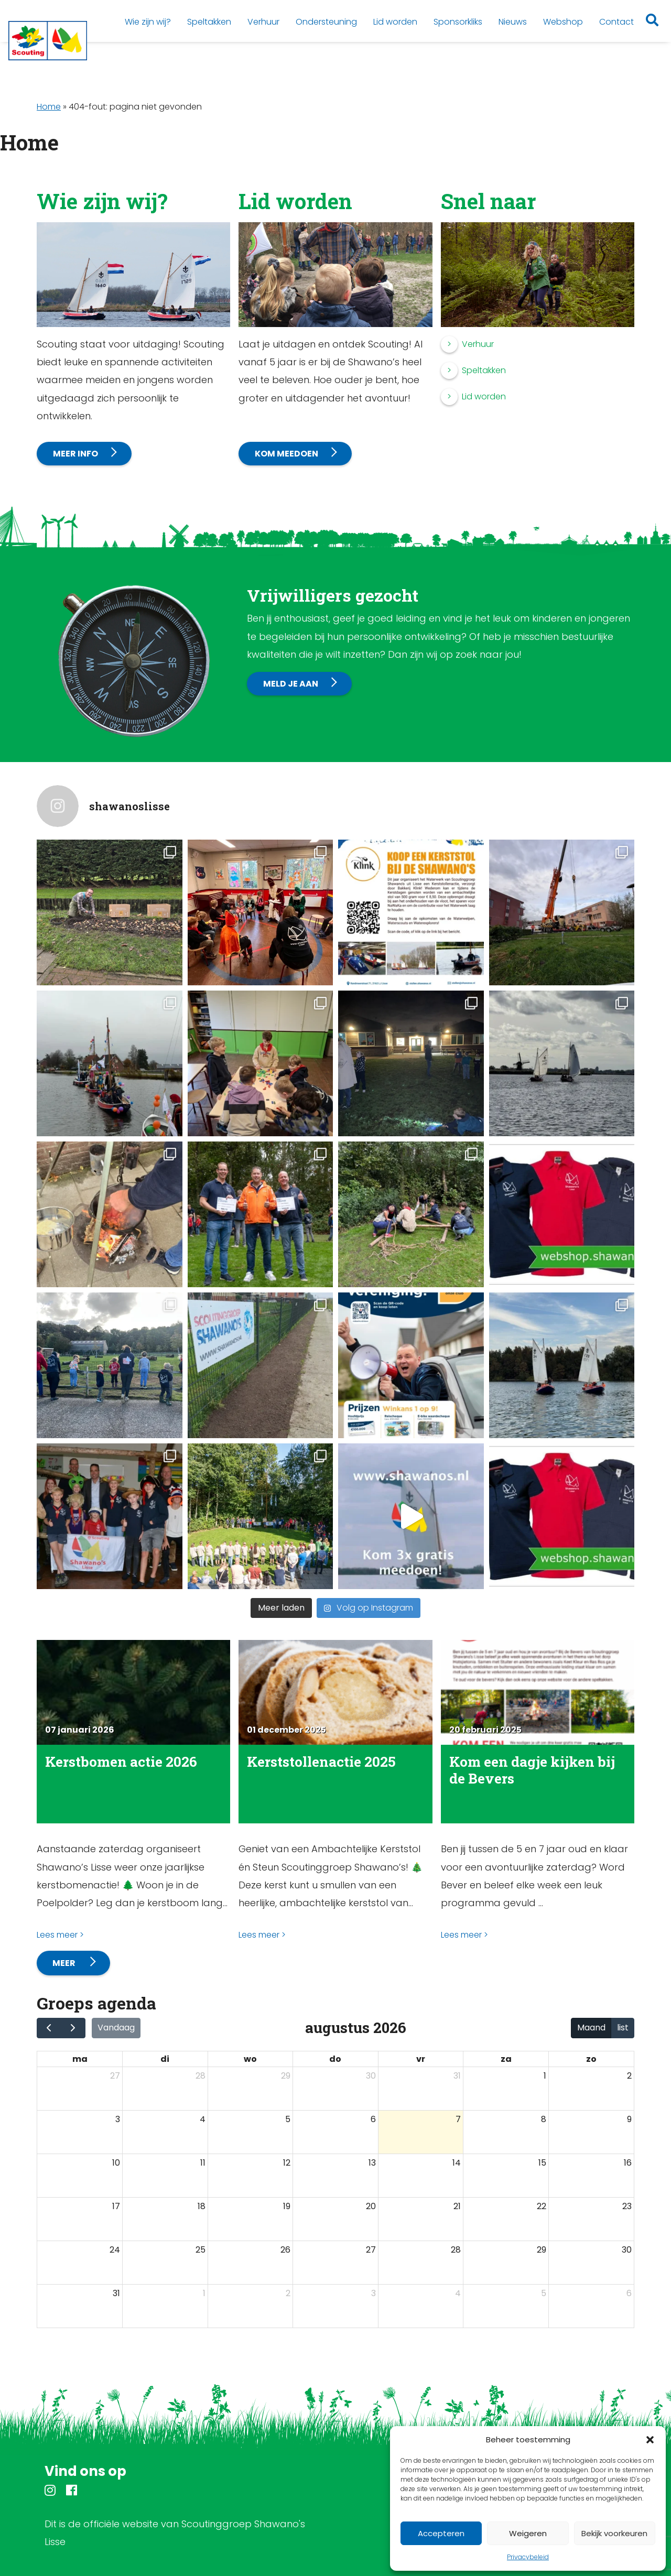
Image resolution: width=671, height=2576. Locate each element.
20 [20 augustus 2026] (371, 2206)
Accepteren (441, 2533)
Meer (64, 1963)
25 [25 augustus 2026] (200, 2250)
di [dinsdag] (164, 2059)
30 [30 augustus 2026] (627, 2250)
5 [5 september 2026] (543, 2293)
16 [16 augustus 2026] (628, 2163)
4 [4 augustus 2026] (202, 2119)
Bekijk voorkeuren (614, 2533)
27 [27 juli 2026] (115, 2076)
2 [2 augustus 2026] (629, 2076)
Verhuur (478, 344)
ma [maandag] (80, 2059)
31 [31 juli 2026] (457, 2076)
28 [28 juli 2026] (200, 2076)
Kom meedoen (286, 454)
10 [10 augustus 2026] (116, 2163)
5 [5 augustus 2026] (287, 2119)
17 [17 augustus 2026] (116, 2206)
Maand (591, 2027)
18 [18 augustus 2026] (201, 2206)
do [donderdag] (335, 2059)
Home (49, 107)
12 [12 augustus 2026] (286, 2163)
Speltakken (484, 370)
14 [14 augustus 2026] (456, 2163)
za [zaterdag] (506, 2059)
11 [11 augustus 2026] (202, 2163)
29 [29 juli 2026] (285, 2076)
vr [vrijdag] (420, 2059)
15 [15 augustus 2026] (542, 2163)
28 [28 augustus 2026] (456, 2250)
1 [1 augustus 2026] (545, 2076)
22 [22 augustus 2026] (541, 2206)
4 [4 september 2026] (458, 2293)
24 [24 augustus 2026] (115, 2250)
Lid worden (484, 396)
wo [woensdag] (250, 2059)
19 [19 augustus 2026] (286, 2206)
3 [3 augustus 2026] (117, 2119)
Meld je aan (290, 684)
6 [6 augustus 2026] (373, 2119)
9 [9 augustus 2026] (629, 2119)
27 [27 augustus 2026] (371, 2250)
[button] (650, 2439)
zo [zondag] (591, 2059)
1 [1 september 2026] (204, 2293)
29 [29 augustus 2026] (541, 2250)
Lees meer (57, 1935)
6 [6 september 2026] (629, 2293)
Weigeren (528, 2533)
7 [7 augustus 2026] (458, 2119)
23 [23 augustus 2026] (627, 2206)
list (623, 2027)
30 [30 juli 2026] (371, 2076)
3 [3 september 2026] (373, 2293)
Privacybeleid (528, 2556)
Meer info (75, 454)
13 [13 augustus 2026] (372, 2163)
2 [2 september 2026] (288, 2293)
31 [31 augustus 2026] (116, 2293)
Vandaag (116, 2027)
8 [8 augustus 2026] (543, 2119)
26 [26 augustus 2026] (285, 2250)
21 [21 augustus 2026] (457, 2206)
